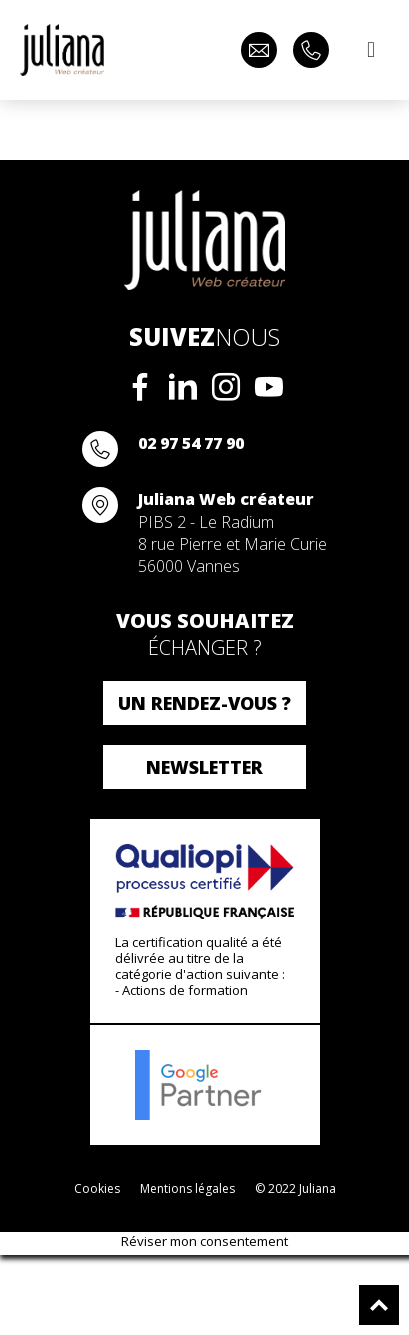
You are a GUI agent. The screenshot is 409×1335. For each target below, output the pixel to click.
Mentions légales (187, 1188)
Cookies (97, 1188)
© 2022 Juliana (295, 1188)
